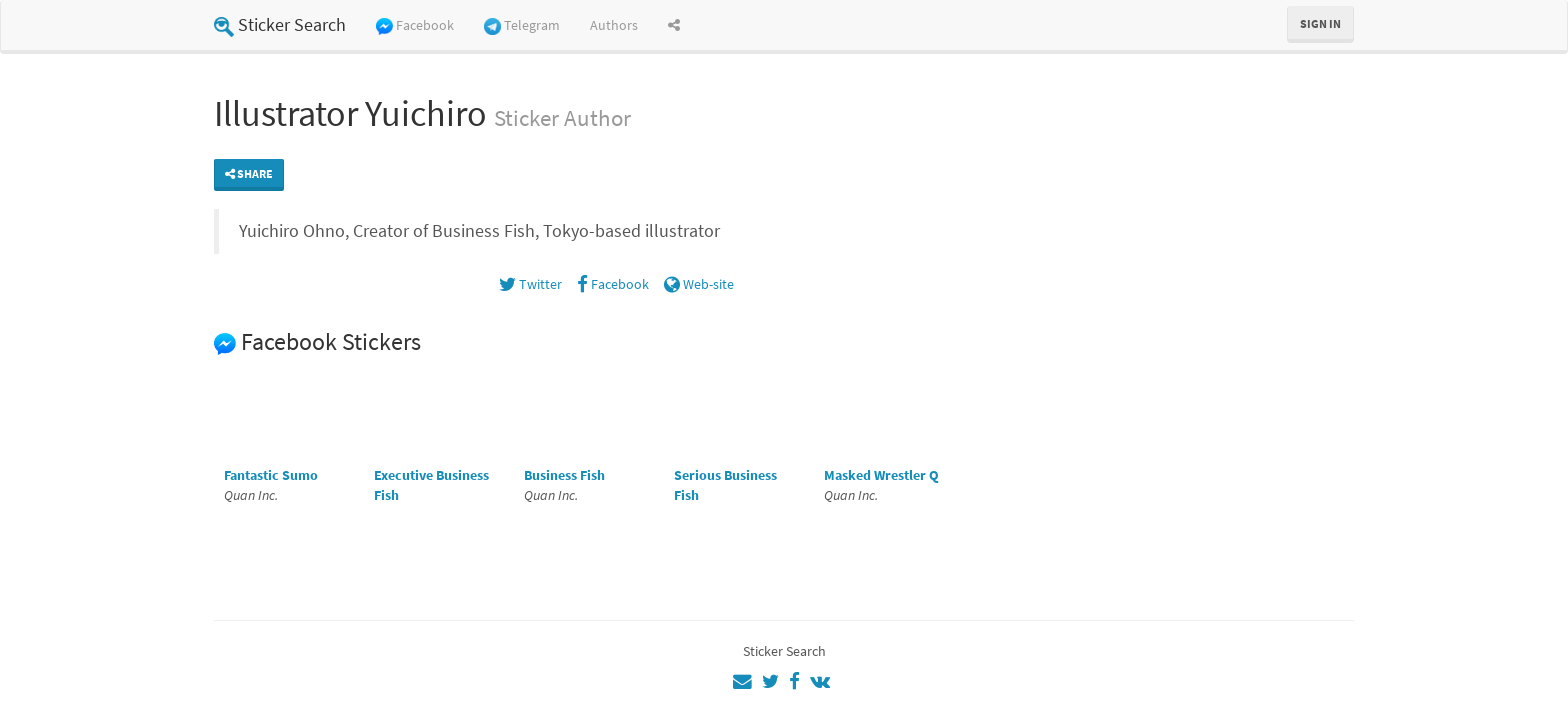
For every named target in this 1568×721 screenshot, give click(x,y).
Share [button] (249, 173)
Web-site (699, 284)
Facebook (415, 25)
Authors (614, 25)
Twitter (530, 284)
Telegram (522, 25)
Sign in (1320, 23)
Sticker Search (280, 24)
